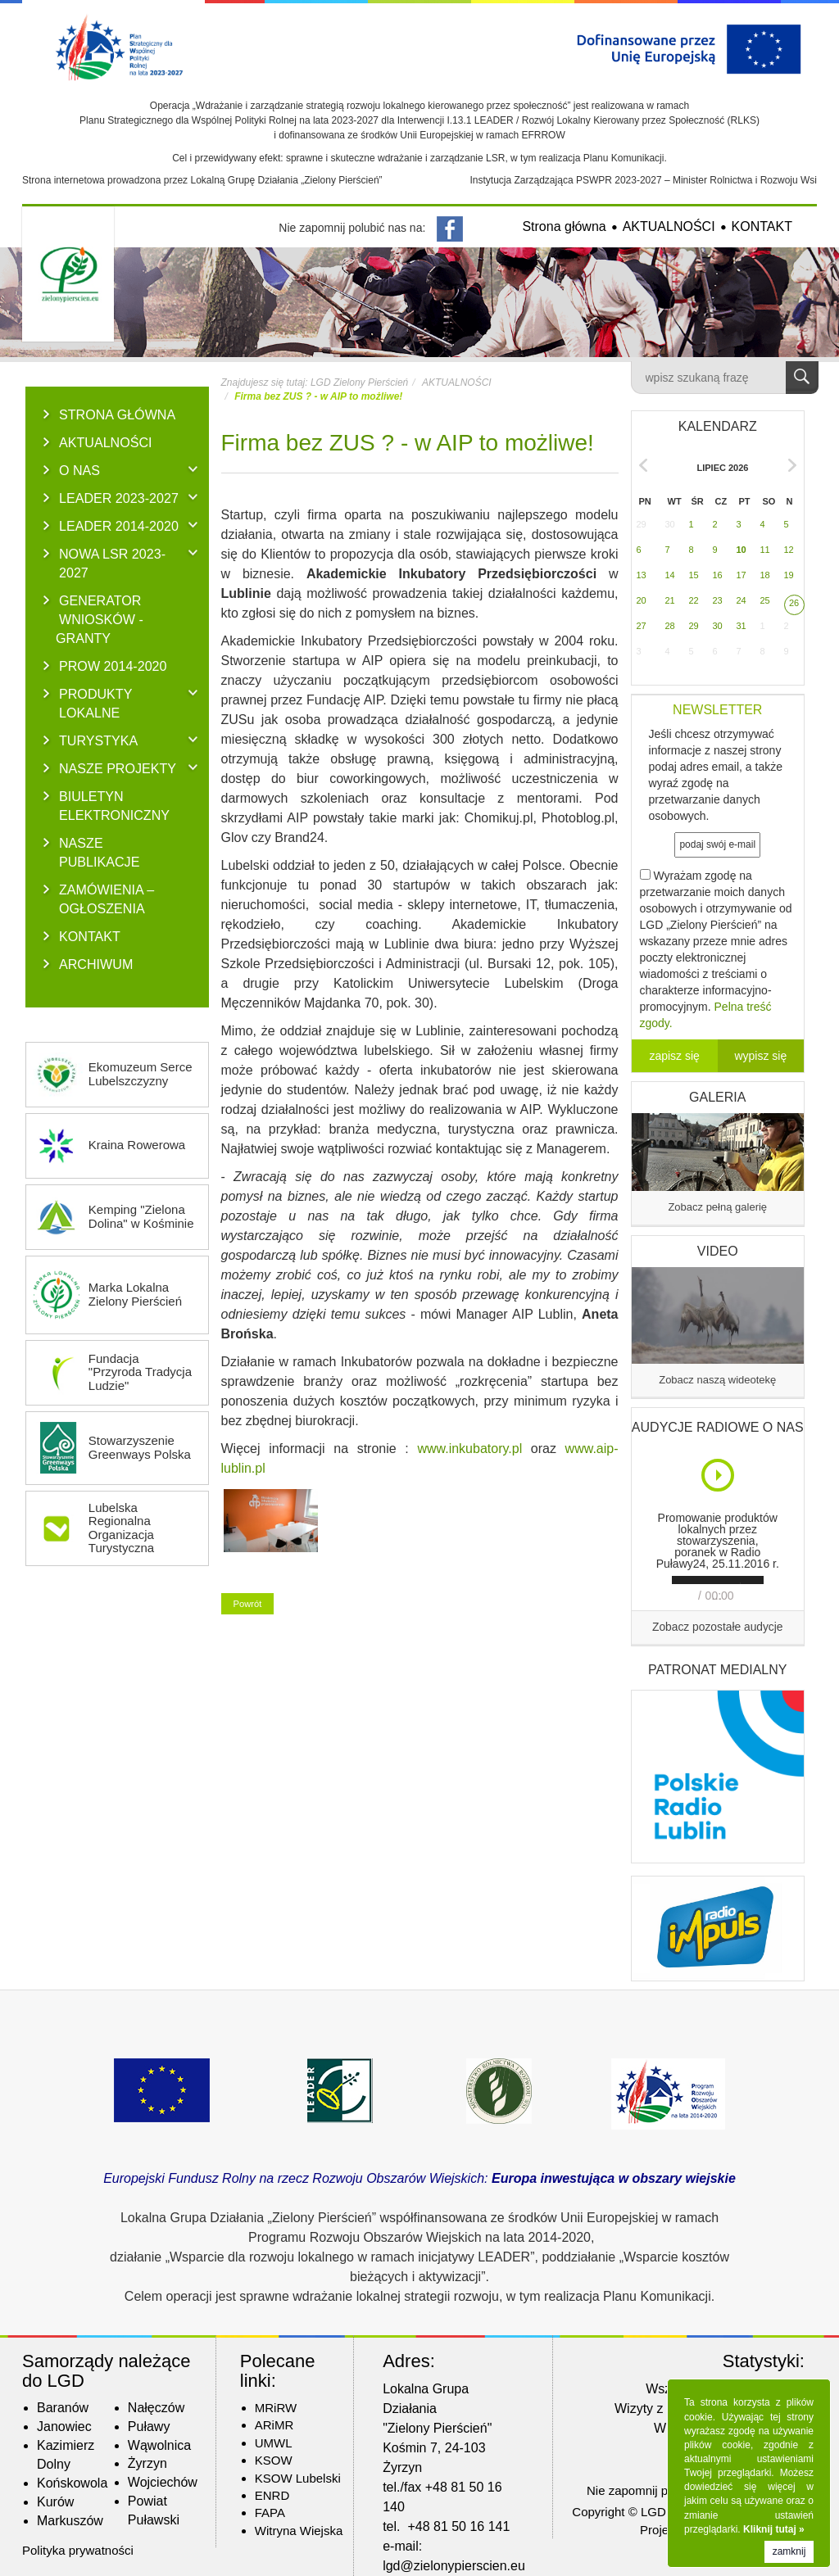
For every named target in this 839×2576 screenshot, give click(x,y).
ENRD (272, 2495)
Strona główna (563, 226)
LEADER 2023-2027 (119, 498)
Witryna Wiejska (299, 2531)
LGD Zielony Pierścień (359, 382)
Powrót (248, 1604)
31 (741, 626)
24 (741, 600)
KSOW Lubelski (298, 2478)
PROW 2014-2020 (113, 666)
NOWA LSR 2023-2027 (112, 563)
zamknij (789, 2551)
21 (670, 600)
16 (718, 575)
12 (789, 550)
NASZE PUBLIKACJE (99, 852)
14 (670, 575)
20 (641, 600)
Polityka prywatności (78, 2550)
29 (641, 524)
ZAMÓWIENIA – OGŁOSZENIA (106, 899)
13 (641, 575)
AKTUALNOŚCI (669, 226)
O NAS (79, 470)
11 (765, 550)
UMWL (274, 2443)
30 (670, 524)
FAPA (270, 2512)
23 (718, 600)
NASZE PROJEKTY (117, 768)
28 (670, 626)
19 (789, 575)
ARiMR (274, 2425)
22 (694, 600)
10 (741, 550)
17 (741, 575)
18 (765, 575)
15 (694, 575)
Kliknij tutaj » (774, 2529)
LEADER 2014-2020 (119, 525)
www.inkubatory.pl (469, 1449)
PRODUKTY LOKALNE (95, 703)
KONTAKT (762, 226)
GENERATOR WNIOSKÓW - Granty (99, 619)
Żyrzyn (147, 2463)
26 (794, 603)
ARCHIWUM (96, 964)
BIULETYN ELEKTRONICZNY (114, 805)
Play (719, 1475)
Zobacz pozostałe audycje (717, 1627)
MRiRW (276, 2408)
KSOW (274, 2460)
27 (641, 626)
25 (765, 600)
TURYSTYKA (98, 740)
